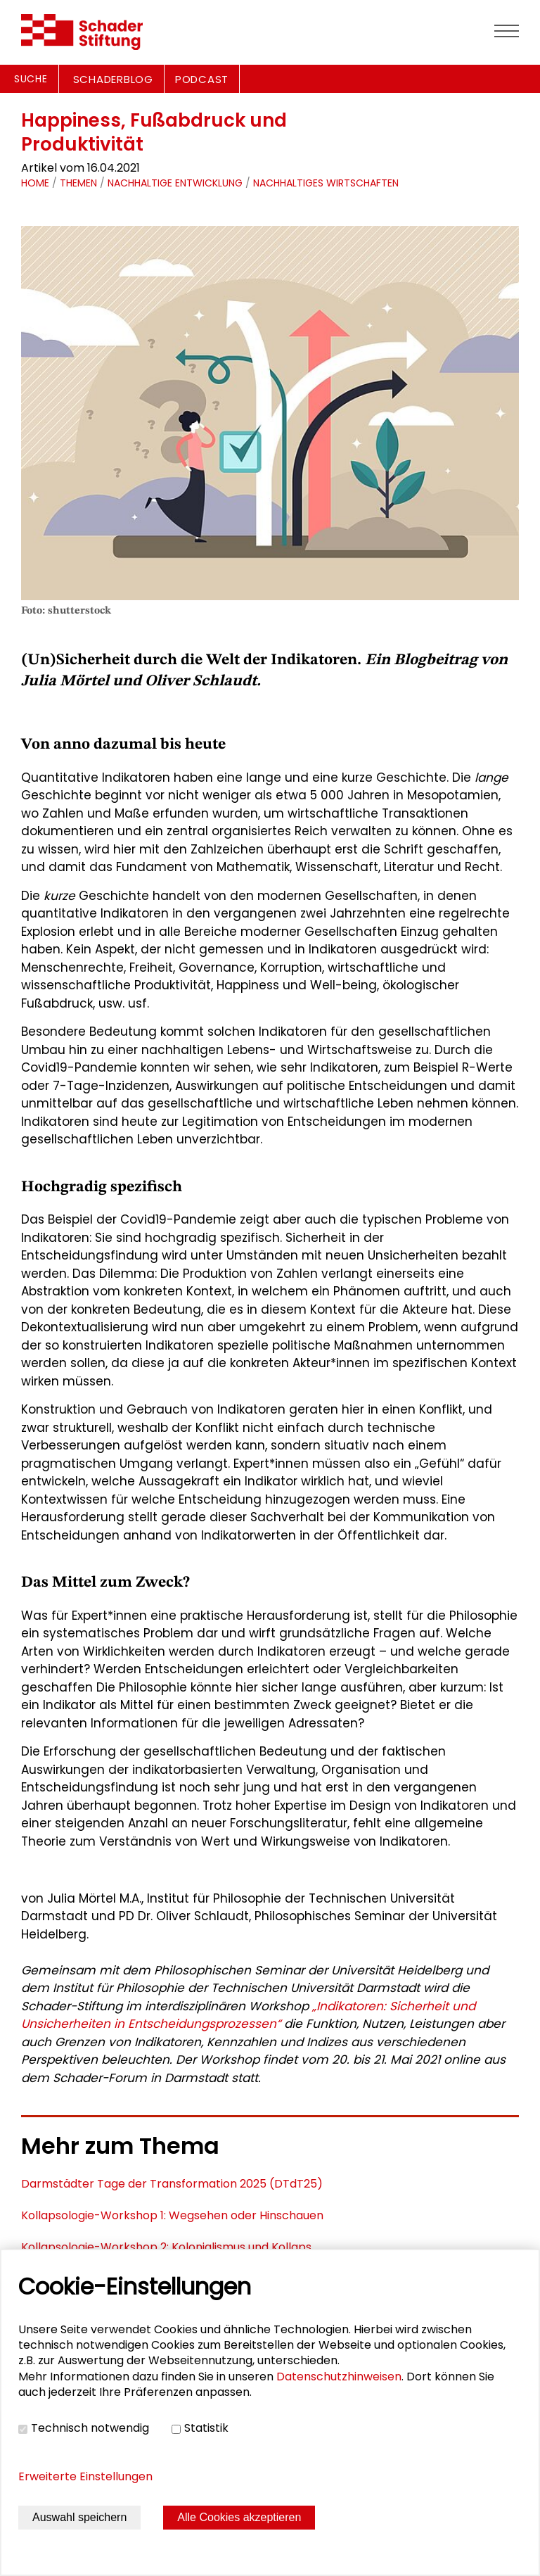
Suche (31, 79)
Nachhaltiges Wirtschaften (326, 183)
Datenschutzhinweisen (338, 2376)
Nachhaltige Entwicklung (175, 183)
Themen (78, 183)
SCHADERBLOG (113, 79)
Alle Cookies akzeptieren (239, 2517)
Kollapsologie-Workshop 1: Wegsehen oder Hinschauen (172, 2215)
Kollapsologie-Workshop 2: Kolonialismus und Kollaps (166, 2247)
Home (35, 183)
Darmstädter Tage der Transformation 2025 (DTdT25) (172, 2184)
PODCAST (202, 79)
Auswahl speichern (79, 2517)
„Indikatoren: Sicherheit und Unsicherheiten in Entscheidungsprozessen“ (248, 2015)
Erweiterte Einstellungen (85, 2476)
